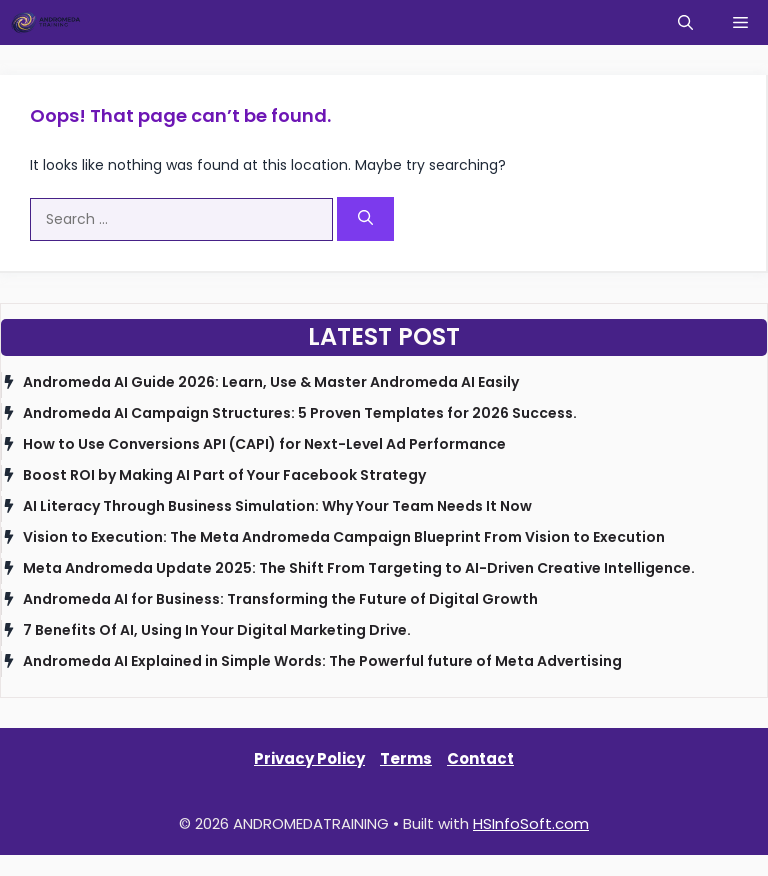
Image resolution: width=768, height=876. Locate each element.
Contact (480, 758)
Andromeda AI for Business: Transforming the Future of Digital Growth (280, 599)
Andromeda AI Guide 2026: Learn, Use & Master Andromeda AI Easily (271, 382)
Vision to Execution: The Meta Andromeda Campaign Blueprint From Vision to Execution (344, 537)
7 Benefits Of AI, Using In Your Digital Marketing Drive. (217, 630)
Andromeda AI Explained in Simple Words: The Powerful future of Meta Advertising (322, 661)
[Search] (365, 219)
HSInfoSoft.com (531, 823)
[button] (685, 22)
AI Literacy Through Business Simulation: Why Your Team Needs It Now (277, 506)
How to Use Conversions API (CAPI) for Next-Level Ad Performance (264, 444)
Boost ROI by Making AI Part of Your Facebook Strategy (224, 475)
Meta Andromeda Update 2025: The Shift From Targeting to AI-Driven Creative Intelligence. (359, 568)
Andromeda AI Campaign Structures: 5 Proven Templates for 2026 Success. (300, 413)
